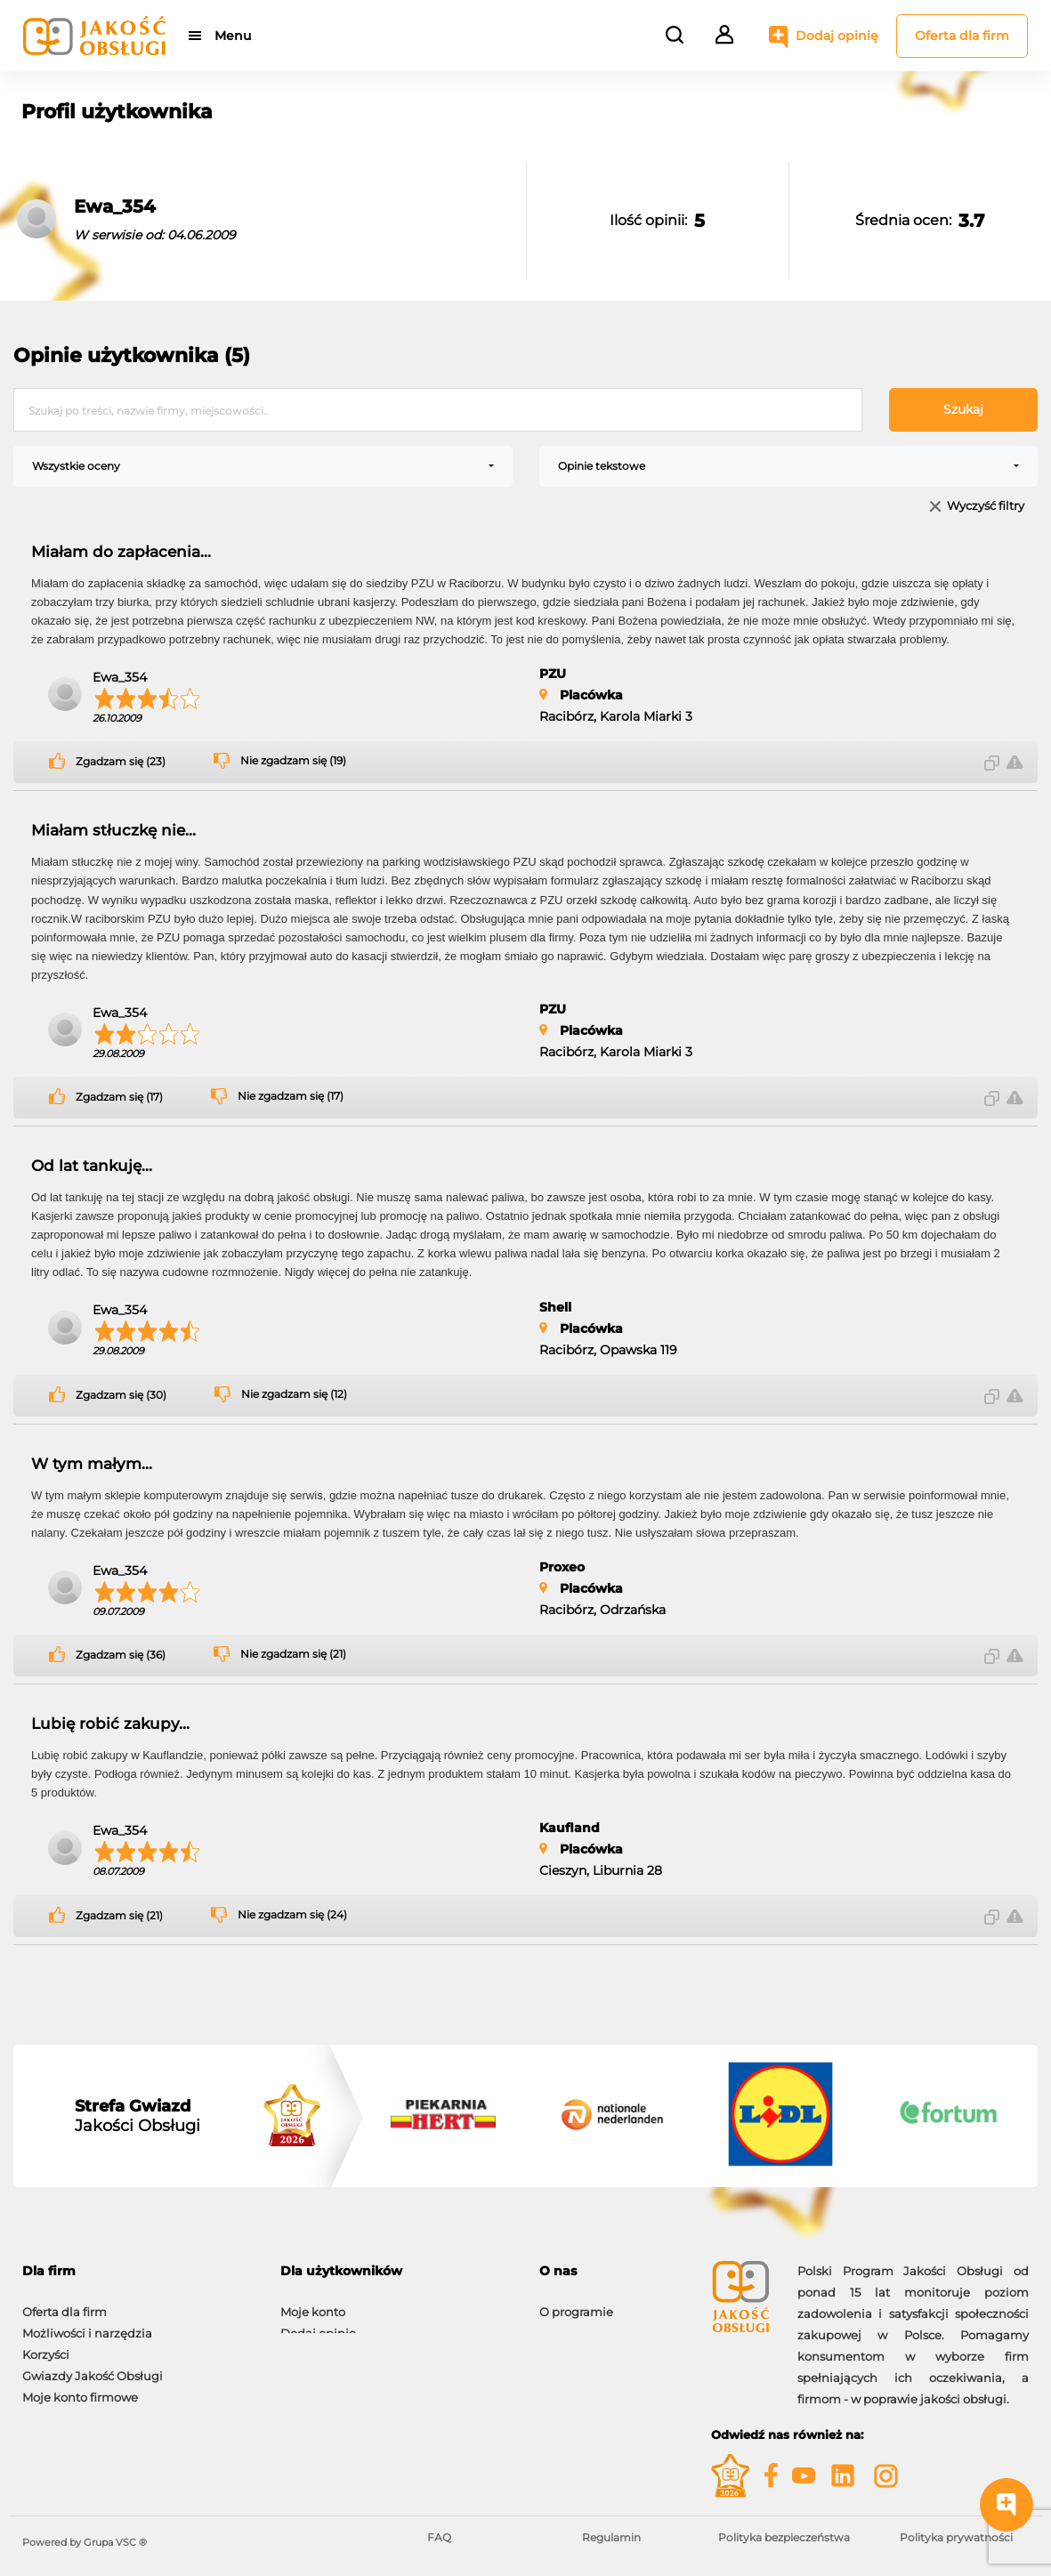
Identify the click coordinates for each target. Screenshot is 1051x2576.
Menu (233, 36)
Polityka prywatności (956, 2537)
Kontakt (562, 2324)
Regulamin (611, 2537)
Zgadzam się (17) (119, 1097)
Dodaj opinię (837, 35)
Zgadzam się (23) (121, 761)
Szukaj (963, 409)
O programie (576, 2303)
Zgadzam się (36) (121, 1655)
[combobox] (263, 466)
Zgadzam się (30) (121, 1395)
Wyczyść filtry (985, 507)
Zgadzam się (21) (119, 1916)
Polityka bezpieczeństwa (784, 2537)
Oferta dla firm (962, 36)
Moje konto (312, 2303)
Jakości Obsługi (137, 2116)
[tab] (138, 2271)
